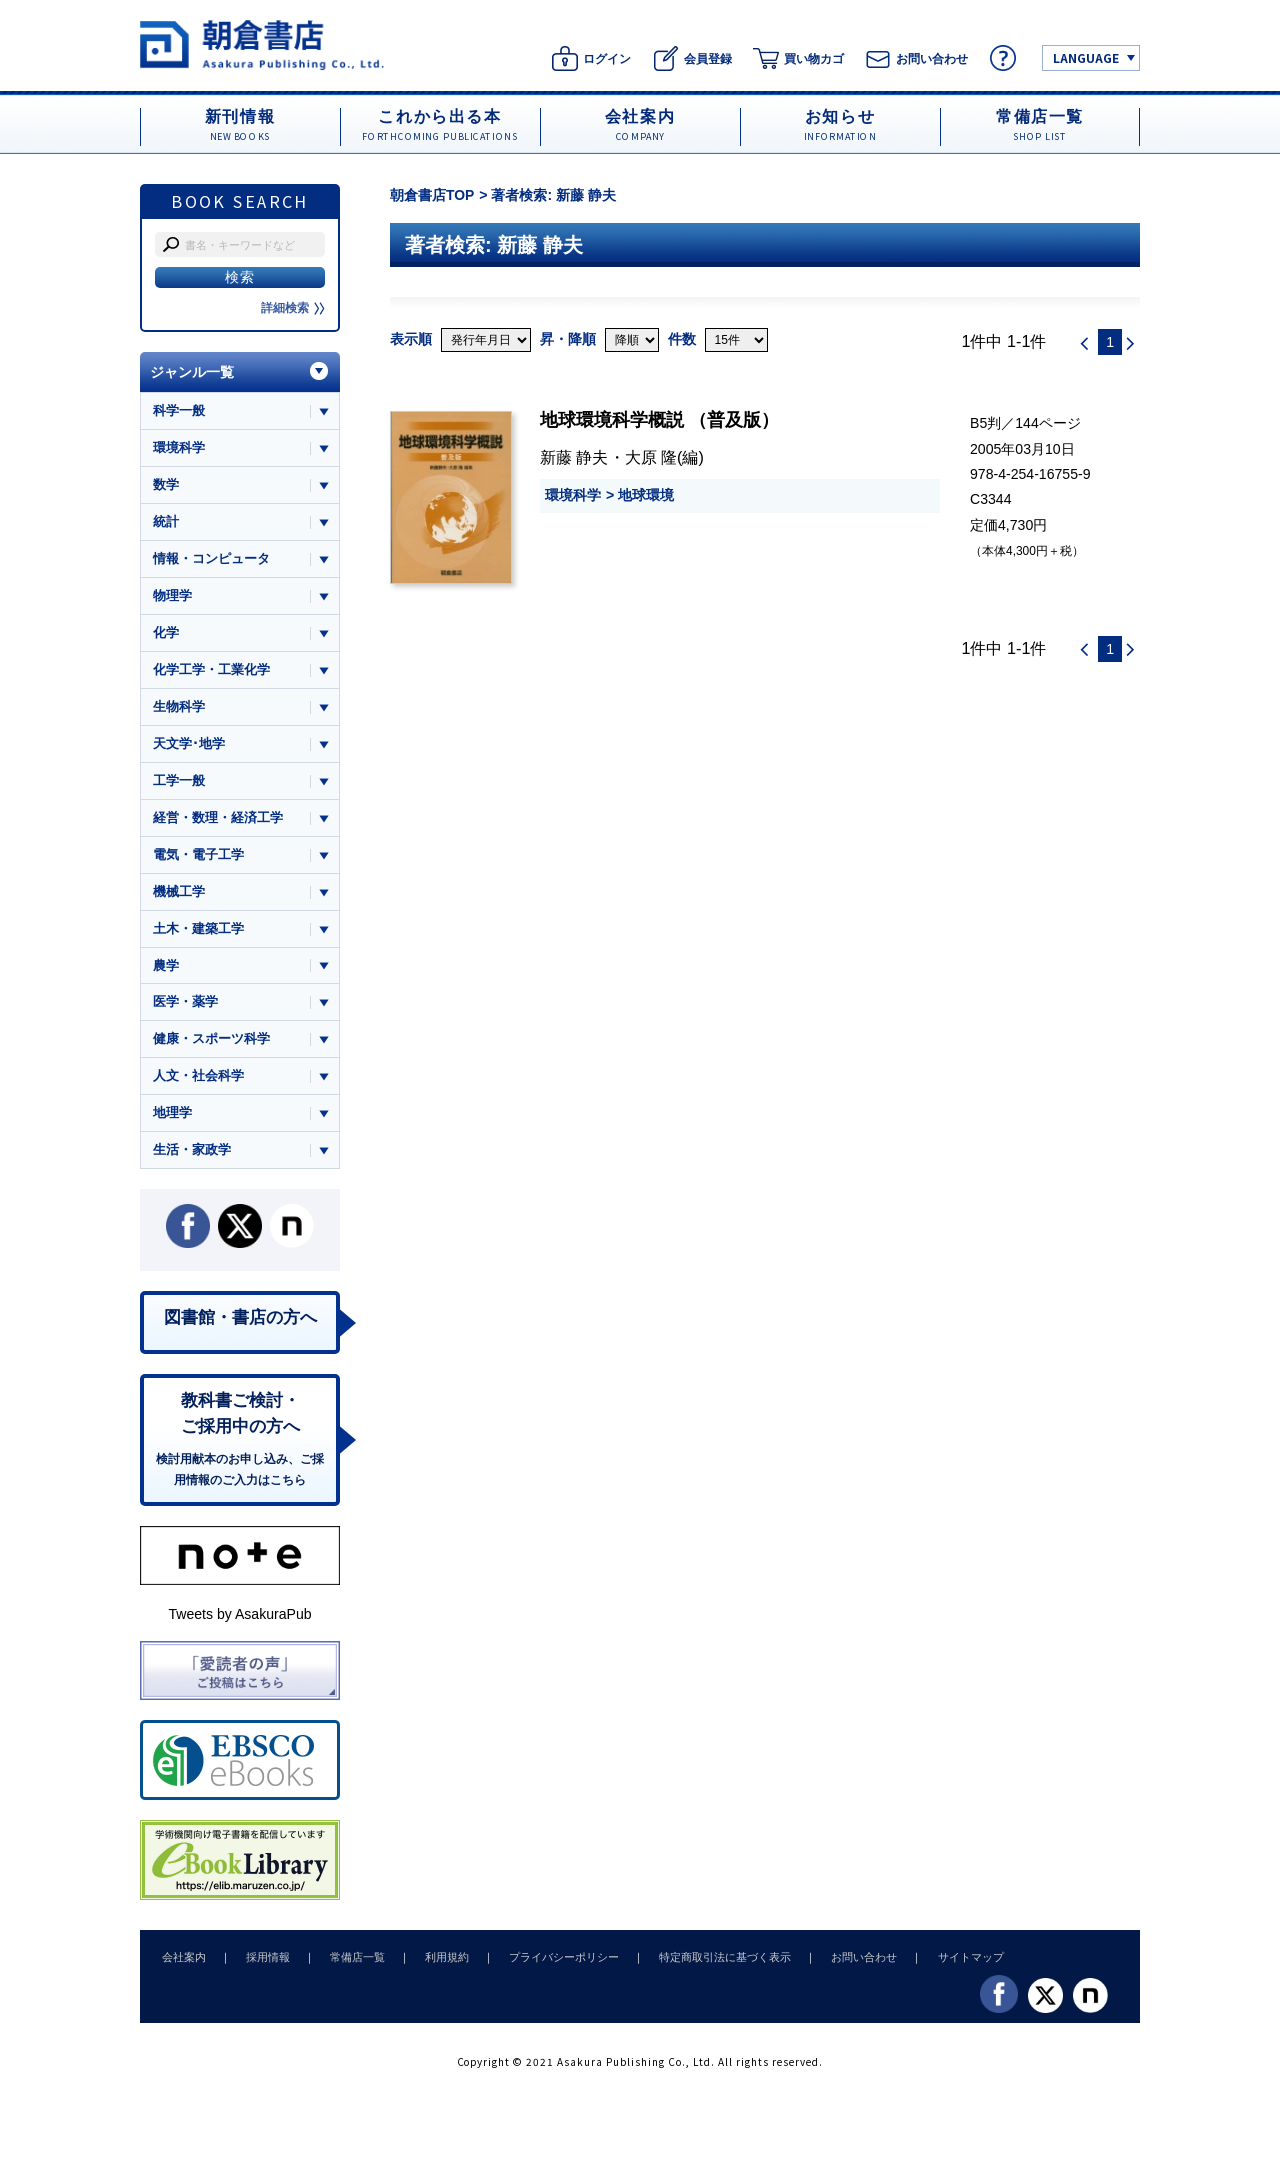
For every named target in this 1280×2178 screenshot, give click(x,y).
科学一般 (179, 410)
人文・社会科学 (198, 1081)
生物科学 (179, 708)
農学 (166, 969)
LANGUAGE (1086, 57)
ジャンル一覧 (192, 372)
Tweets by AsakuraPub (239, 1622)
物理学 (172, 596)
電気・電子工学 (198, 857)
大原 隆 (651, 457)
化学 (166, 634)
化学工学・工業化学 (211, 671)
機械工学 (179, 894)
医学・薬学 (185, 1006)
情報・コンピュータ (211, 559)
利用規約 (433, 1965)
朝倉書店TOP (432, 195)
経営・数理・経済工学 (218, 820)
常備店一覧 (347, 1965)
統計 (166, 522)
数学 (166, 485)
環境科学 (573, 495)
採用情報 (262, 1965)
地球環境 (646, 495)
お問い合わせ (838, 1965)
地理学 (172, 1118)
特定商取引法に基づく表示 (703, 1965)
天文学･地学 (189, 745)
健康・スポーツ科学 (211, 1043)
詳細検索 (293, 308)
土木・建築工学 (198, 932)
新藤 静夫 (574, 457)
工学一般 (179, 783)
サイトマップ (941, 1965)
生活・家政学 (192, 1155)
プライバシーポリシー (546, 1965)
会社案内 (182, 1965)
